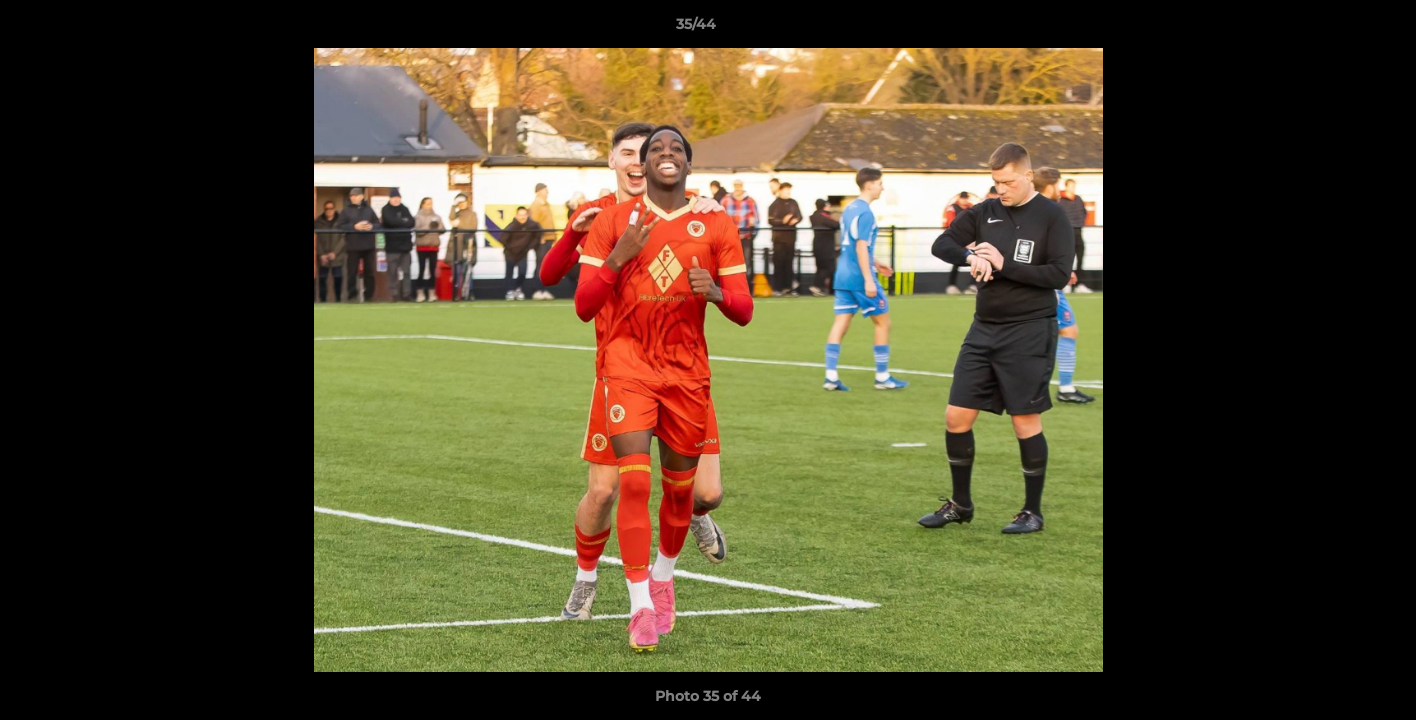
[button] (1332, 29)
